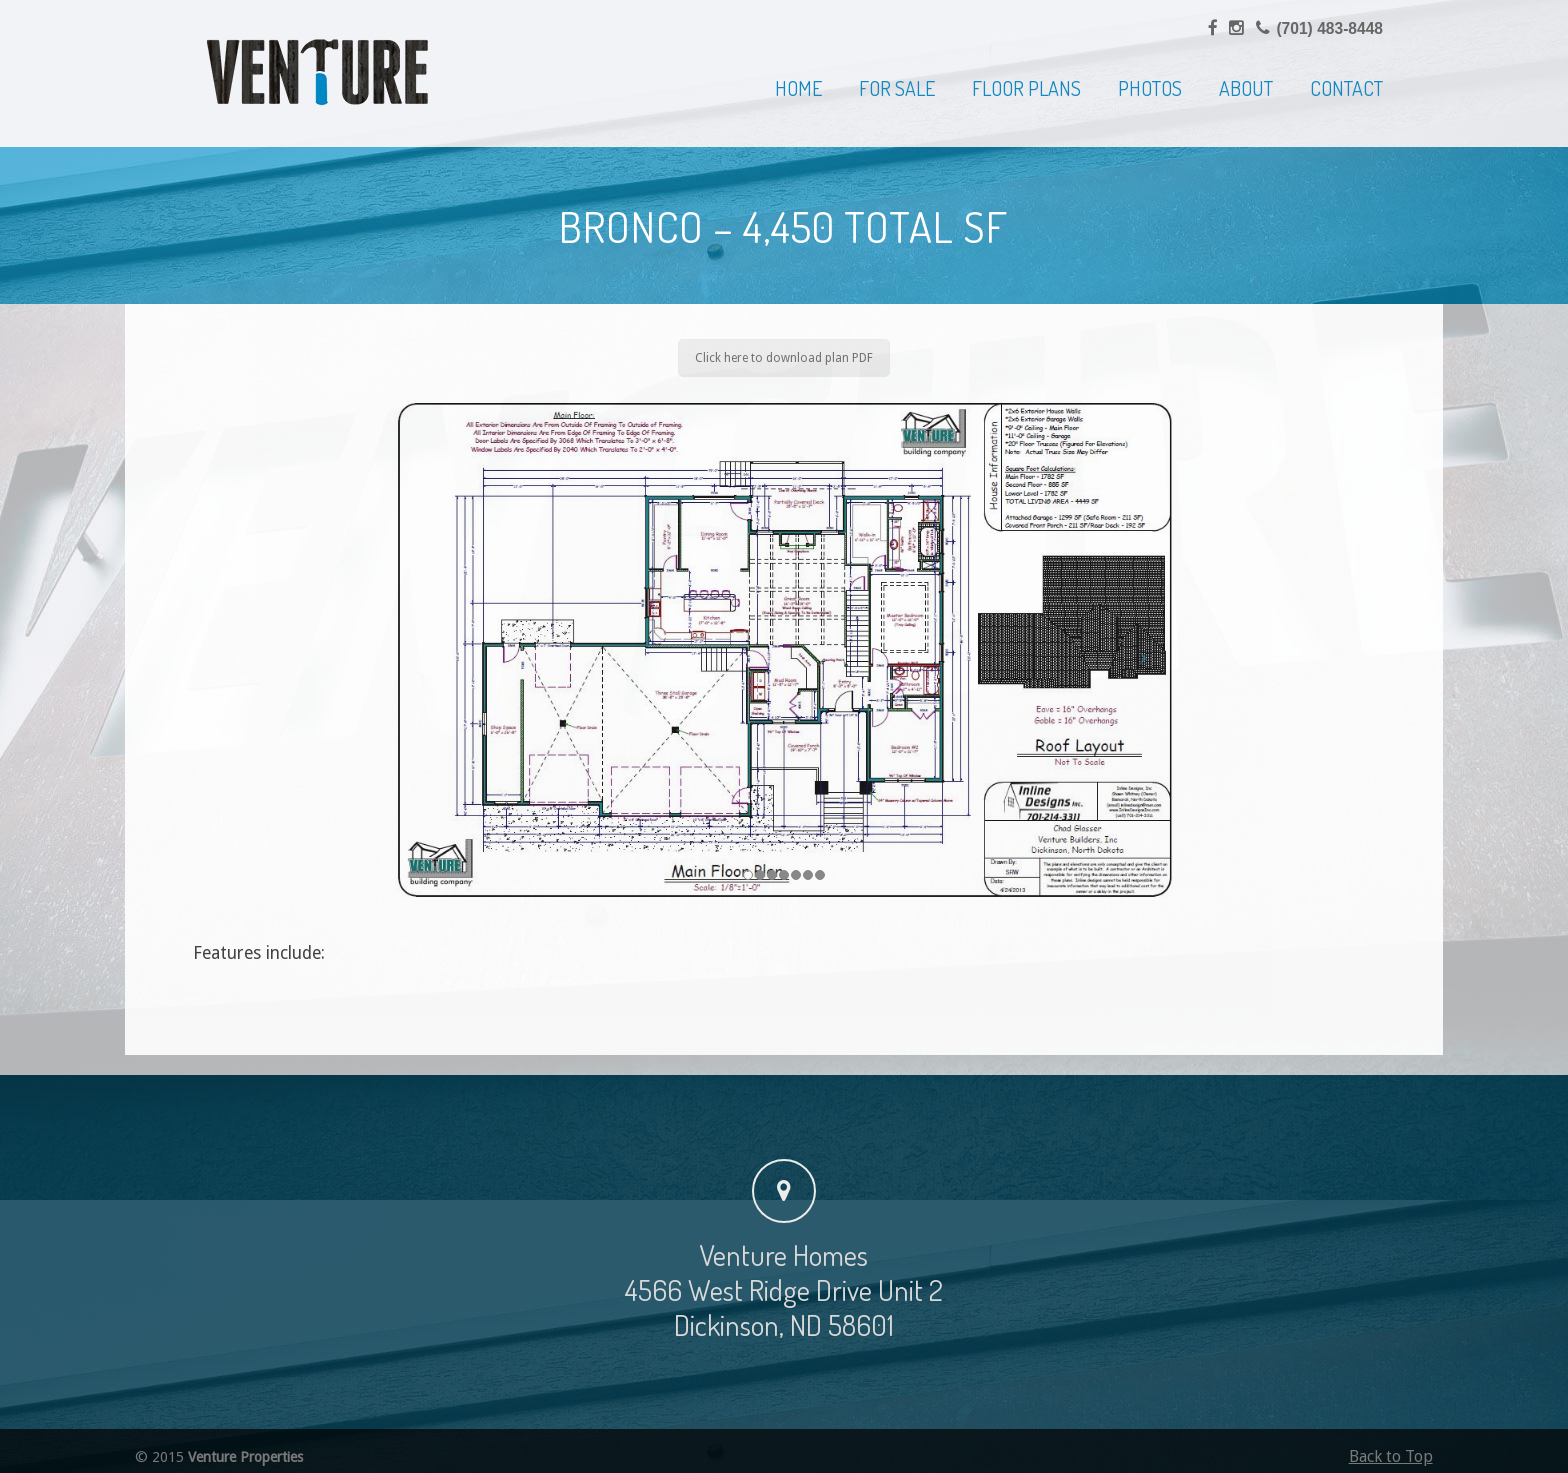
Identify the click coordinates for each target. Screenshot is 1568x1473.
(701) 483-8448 (1329, 28)
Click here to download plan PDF (784, 358)
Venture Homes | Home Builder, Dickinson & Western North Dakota (318, 72)
